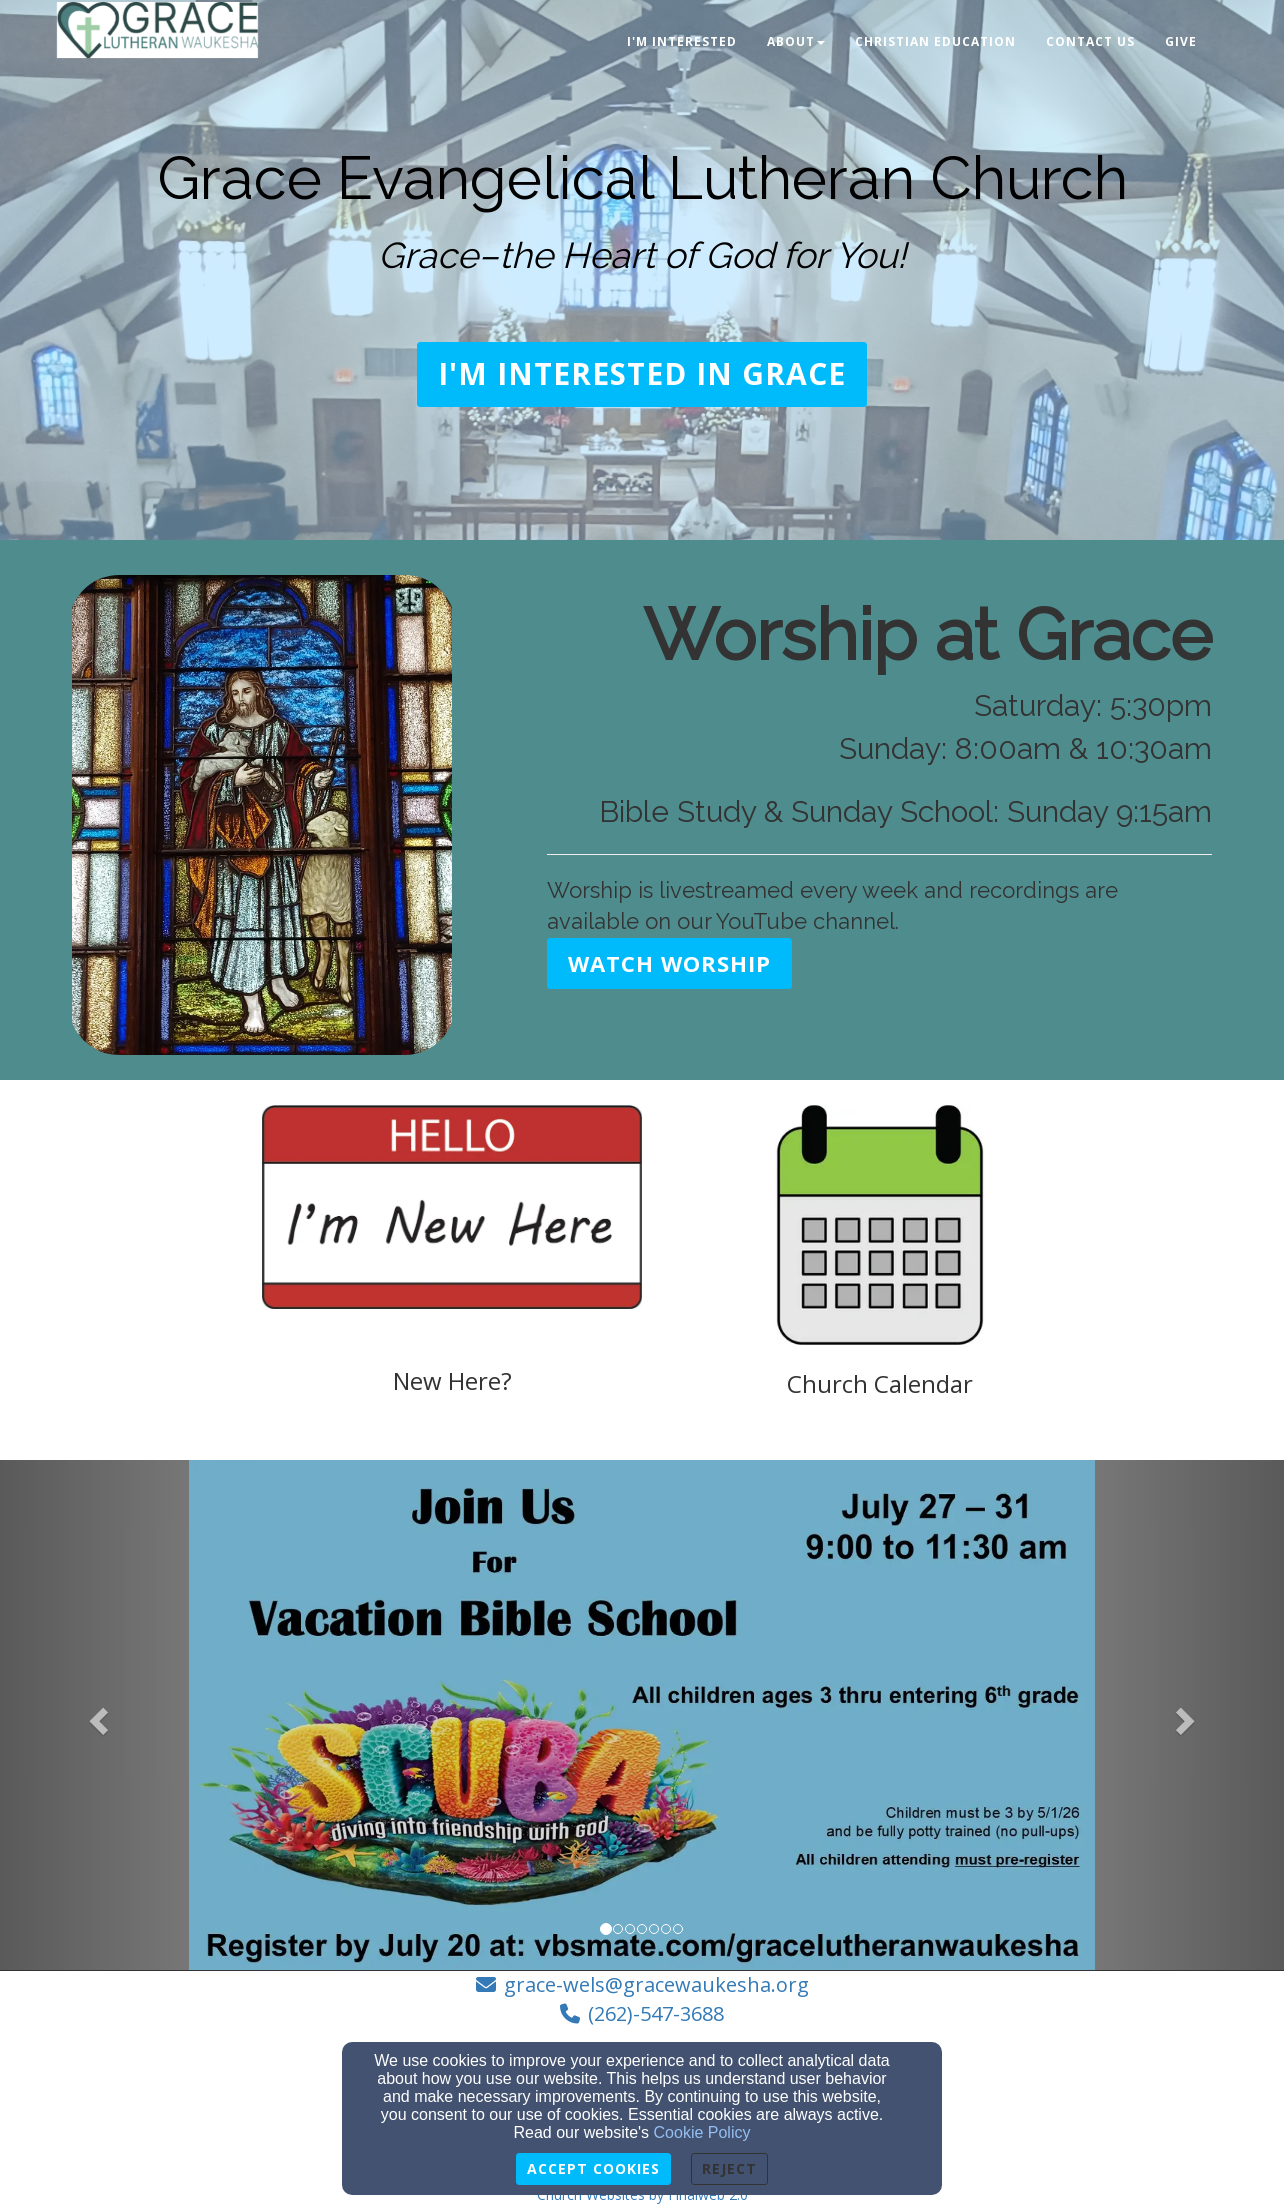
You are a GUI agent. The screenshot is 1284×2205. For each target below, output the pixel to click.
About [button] (796, 41)
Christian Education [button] (935, 41)
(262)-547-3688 (656, 2013)
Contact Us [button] (1090, 41)
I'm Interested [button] (682, 41)
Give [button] (1181, 41)
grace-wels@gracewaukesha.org (656, 1984)
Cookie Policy (702, 2132)
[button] (642, 374)
